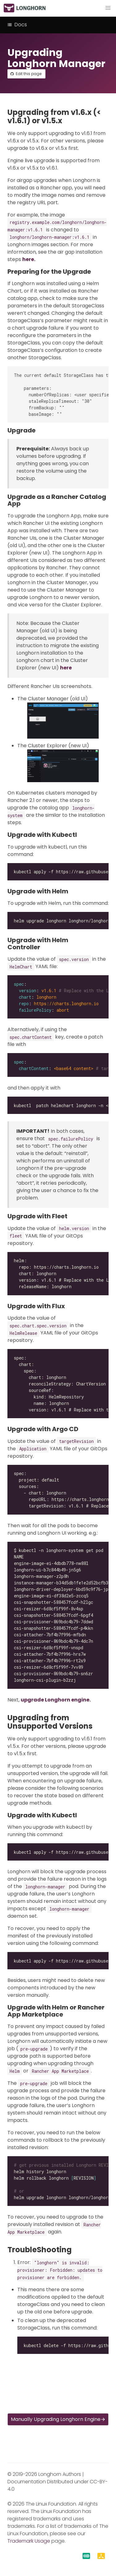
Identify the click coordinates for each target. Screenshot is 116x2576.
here (66, 667)
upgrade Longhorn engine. (56, 1699)
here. (28, 259)
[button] (108, 8)
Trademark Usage (28, 2540)
